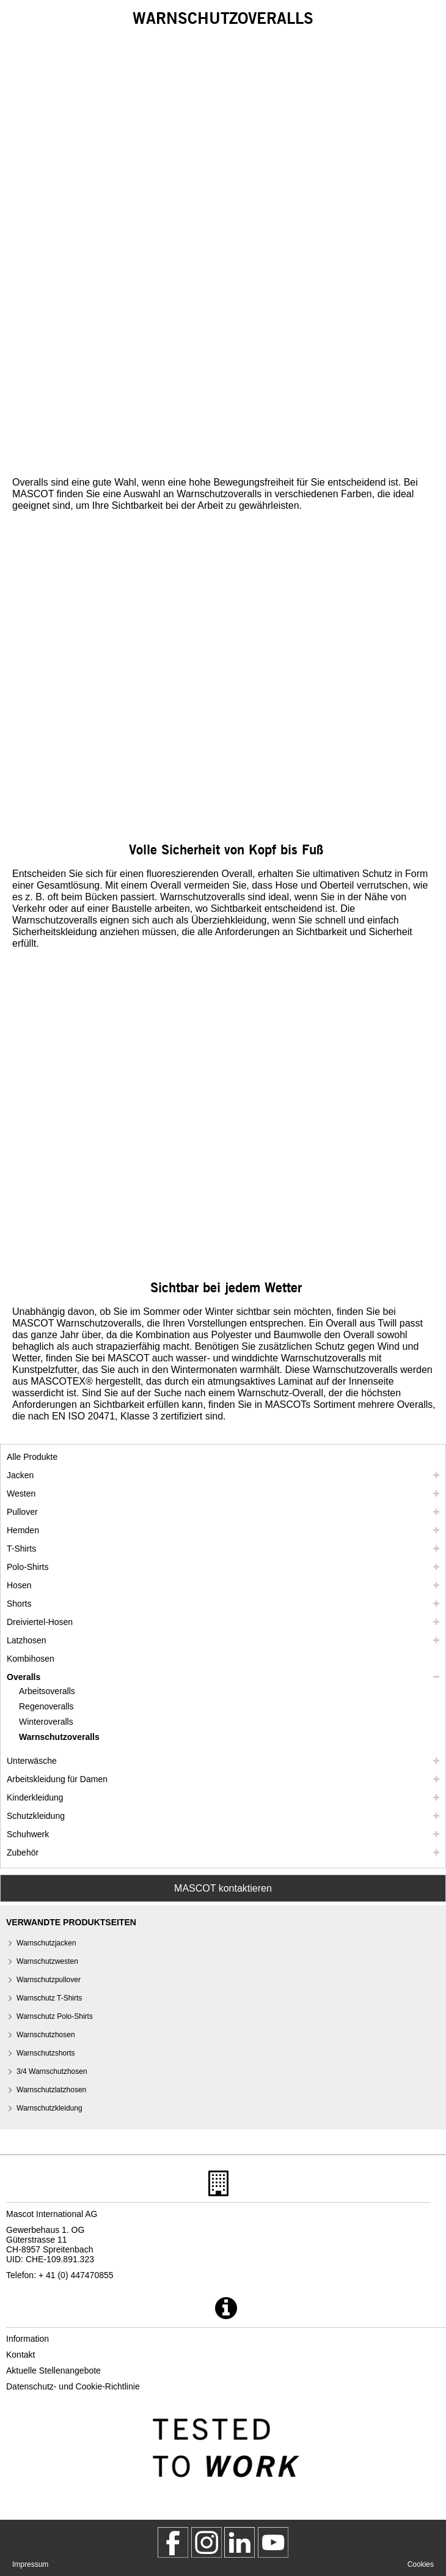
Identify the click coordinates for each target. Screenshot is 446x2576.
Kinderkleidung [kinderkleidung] (35, 1797)
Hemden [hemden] (23, 1530)
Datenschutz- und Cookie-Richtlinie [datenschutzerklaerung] (73, 2386)
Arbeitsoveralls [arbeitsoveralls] (47, 1691)
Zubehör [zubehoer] (22, 1852)
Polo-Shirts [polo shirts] (27, 1567)
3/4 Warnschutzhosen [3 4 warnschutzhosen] (51, 2071)
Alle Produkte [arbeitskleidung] (32, 1457)
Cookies (421, 2564)
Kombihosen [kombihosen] (30, 1659)
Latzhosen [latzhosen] (26, 1640)
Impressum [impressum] (30, 2564)
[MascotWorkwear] (173, 2542)
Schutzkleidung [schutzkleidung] (36, 1816)
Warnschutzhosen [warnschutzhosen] (45, 2034)
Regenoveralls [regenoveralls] (46, 1706)
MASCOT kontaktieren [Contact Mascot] (223, 1888)
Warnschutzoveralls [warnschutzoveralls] (59, 1737)
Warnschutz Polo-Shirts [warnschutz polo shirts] (54, 2016)
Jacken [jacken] (20, 1475)
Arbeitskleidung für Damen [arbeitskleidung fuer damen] (57, 1779)
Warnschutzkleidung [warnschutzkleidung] (49, 2108)
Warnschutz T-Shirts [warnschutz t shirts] (49, 1998)
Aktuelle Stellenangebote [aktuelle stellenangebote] (53, 2370)
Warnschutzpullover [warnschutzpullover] (48, 1979)
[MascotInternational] (273, 2542)
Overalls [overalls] (23, 1677)
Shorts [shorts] (19, 1603)
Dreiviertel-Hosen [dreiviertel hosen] (40, 1622)
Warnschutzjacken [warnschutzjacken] (46, 1943)
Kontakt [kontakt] (20, 2354)
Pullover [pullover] (22, 1512)
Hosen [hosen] (19, 1585)
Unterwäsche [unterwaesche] (32, 1761)
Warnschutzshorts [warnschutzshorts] (45, 2053)
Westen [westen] (21, 1493)
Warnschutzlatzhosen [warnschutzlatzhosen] (51, 2090)
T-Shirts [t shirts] (21, 1548)
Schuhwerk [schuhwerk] (28, 1834)
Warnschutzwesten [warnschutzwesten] (47, 1961)
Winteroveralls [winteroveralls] (46, 1722)
